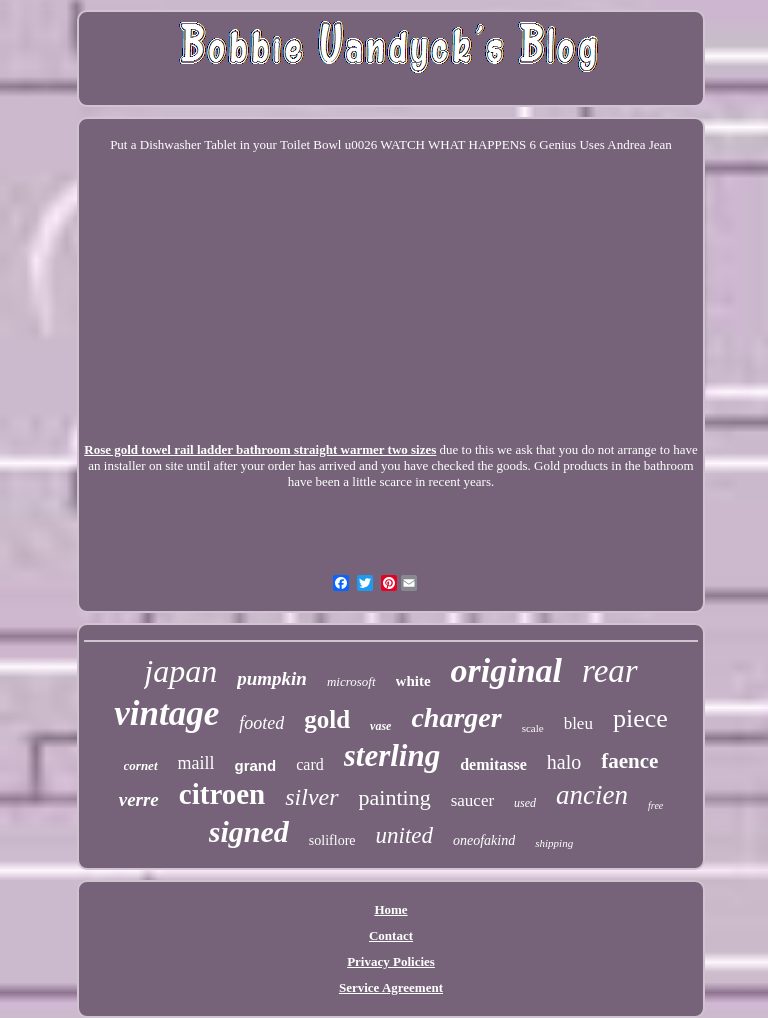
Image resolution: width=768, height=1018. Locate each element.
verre (139, 799)
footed (261, 723)
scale (533, 728)
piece (640, 718)
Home (390, 909)
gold (327, 719)
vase (380, 726)
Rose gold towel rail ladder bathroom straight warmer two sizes (260, 449)
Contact (391, 935)
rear (610, 671)
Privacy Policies (391, 961)
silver (311, 797)
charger (456, 717)
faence (629, 761)
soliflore (332, 840)
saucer (472, 800)
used (525, 803)
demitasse (493, 764)
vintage (166, 713)
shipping (554, 843)
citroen (222, 794)
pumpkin (272, 678)
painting (395, 797)
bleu (578, 723)
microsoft (351, 681)
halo (564, 762)
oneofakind (484, 840)
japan (180, 671)
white (413, 681)
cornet (141, 765)
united (405, 835)
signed (249, 831)
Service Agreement (391, 987)
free (655, 805)
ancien (592, 795)
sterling (392, 755)
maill (196, 763)
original (506, 670)
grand (256, 765)
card (310, 764)
